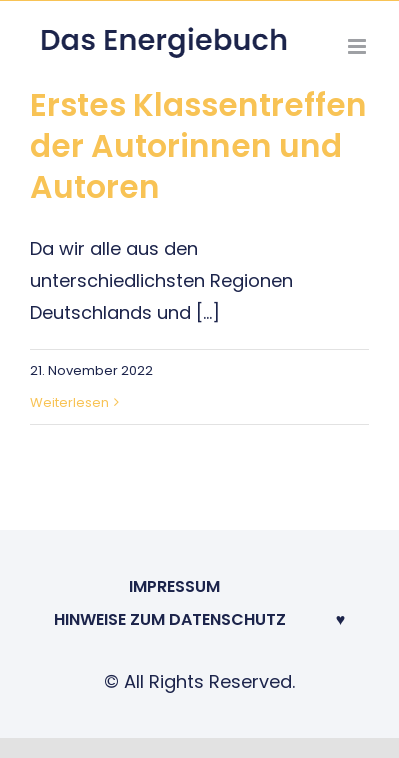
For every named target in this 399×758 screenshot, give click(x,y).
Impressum (174, 586)
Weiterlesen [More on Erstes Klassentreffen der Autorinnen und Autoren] (69, 402)
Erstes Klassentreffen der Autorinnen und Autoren (198, 146)
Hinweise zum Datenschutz (170, 619)
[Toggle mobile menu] (358, 46)
